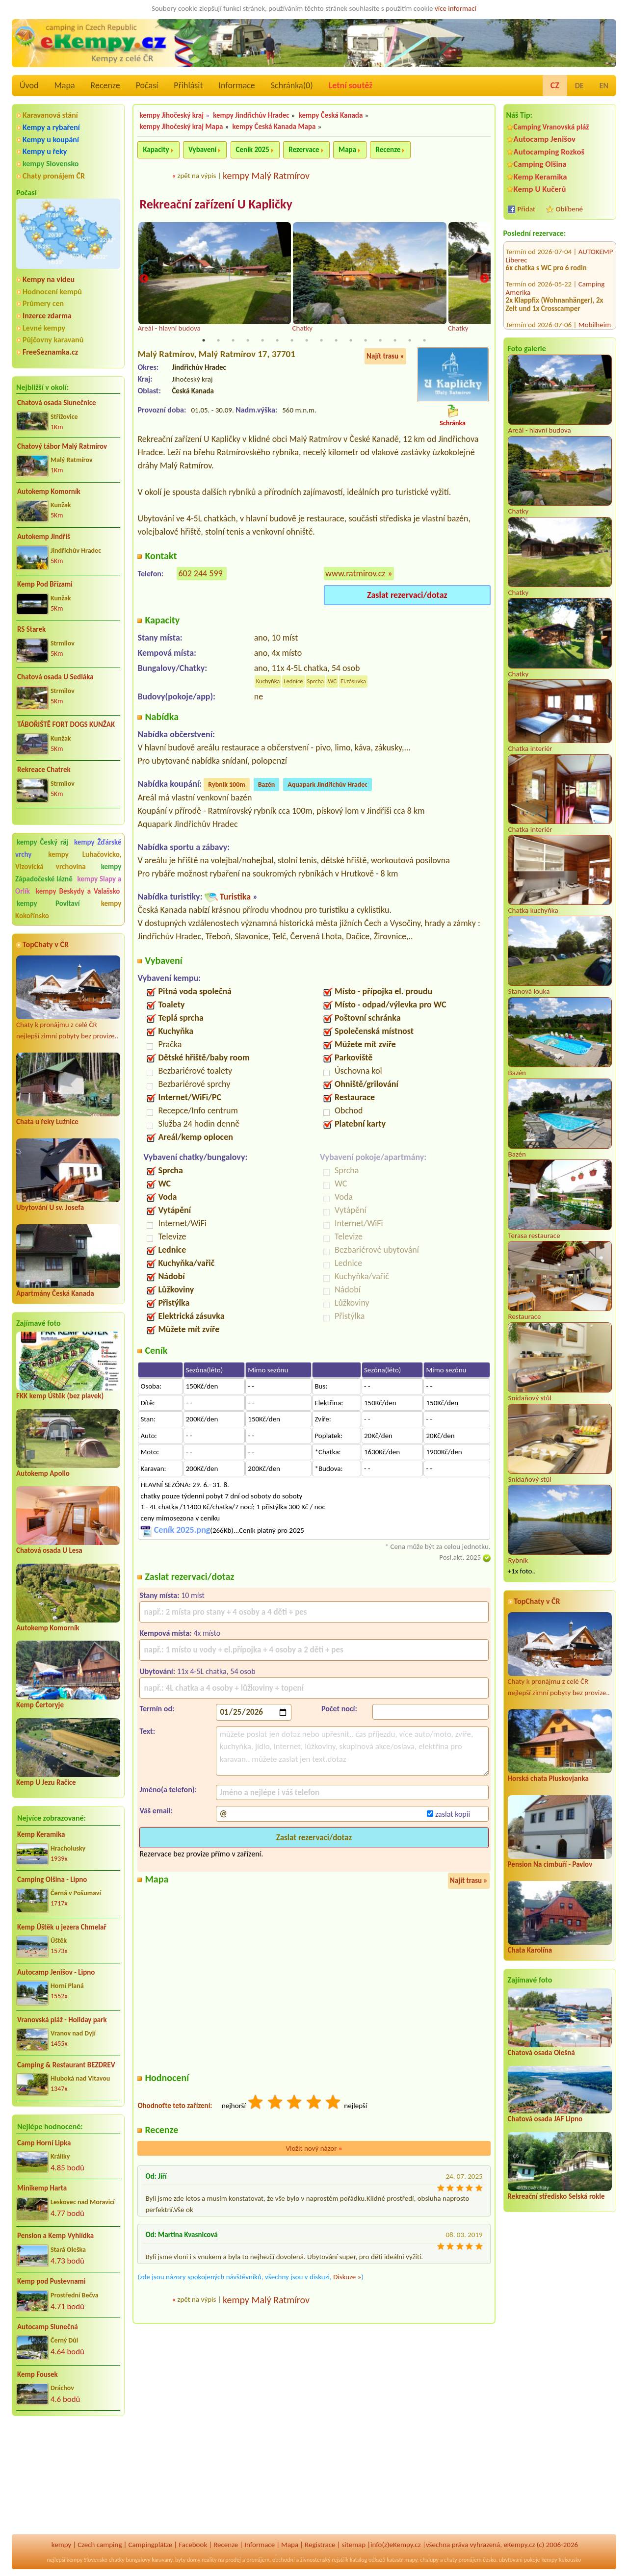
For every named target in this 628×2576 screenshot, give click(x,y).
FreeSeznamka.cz (50, 352)
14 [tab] (395, 341)
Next (484, 279)
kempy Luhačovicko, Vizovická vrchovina (68, 860)
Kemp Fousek (37, 2374)
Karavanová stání (50, 115)
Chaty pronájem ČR (54, 175)
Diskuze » (347, 2276)
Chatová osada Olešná (541, 2052)
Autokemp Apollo (43, 1473)
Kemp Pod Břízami (45, 584)
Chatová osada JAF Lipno (545, 2118)
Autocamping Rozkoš (549, 152)
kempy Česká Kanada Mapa (274, 126)
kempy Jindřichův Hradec (251, 115)
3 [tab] (233, 341)
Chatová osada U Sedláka (55, 676)
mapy (410, 2559)
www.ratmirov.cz (355, 573)
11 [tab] (351, 341)
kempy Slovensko (50, 163)
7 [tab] (292, 341)
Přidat (526, 209)
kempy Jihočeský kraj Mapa (181, 126)
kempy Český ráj (42, 842)
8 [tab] (307, 341)
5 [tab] (262, 341)
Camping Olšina (540, 164)
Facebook (193, 2544)
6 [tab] (277, 341)
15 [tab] (410, 341)
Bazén (266, 785)
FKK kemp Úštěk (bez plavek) (60, 1395)
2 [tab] (218, 341)
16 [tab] (424, 341)
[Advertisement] (68, 2476)
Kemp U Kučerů (540, 189)
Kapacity (156, 149)
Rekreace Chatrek (44, 769)
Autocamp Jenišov (545, 139)
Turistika (235, 897)
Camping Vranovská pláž (551, 126)
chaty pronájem (462, 2559)
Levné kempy (44, 328)
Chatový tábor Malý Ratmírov (62, 446)
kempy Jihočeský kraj (171, 115)
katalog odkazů (368, 2559)
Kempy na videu (49, 279)
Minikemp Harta (42, 2188)
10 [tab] (336, 341)
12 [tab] (365, 341)
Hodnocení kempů (52, 291)
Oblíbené (569, 209)
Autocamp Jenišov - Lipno (56, 1972)
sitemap (353, 2544)
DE (579, 85)
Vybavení (202, 149)
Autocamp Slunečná (47, 2326)
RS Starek (31, 629)
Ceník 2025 (252, 149)
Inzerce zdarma (47, 315)
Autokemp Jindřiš (43, 536)
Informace (236, 85)
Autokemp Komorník (48, 491)
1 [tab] (204, 341)
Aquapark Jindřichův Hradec (327, 785)
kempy (61, 2544)
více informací (455, 8)
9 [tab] (321, 341)
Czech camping (100, 2544)
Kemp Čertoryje (40, 1704)
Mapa (64, 85)
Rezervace (303, 149)
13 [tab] (380, 341)
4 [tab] (248, 341)
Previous (143, 279)
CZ (554, 85)
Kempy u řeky (45, 151)
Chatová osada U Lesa (49, 1550)
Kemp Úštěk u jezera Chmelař (61, 1927)
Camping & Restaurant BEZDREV (66, 2065)
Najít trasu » (385, 356)
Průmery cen (43, 303)
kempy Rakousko (561, 2559)
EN (604, 85)
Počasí (147, 85)
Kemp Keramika (41, 1834)
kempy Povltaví (48, 903)
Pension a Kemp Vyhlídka (55, 2235)
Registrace (320, 2544)
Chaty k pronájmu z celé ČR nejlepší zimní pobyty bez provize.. (68, 997)
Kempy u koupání (51, 139)
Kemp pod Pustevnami (51, 2281)
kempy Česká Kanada (331, 115)
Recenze (105, 85)
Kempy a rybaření (51, 127)
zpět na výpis (196, 175)
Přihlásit (188, 85)
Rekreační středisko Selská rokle (556, 2196)
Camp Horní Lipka (44, 2142)
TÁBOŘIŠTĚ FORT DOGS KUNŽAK (66, 724)
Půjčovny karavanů (53, 339)
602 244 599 (200, 573)
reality (209, 2559)
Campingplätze (150, 2544)
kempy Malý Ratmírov (266, 175)
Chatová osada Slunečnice (56, 402)
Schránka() (292, 85)
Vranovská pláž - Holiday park (62, 2019)
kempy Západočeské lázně (68, 872)
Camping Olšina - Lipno (52, 1879)
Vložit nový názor (314, 2148)
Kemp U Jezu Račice (46, 1782)
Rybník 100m (226, 785)
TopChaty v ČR (46, 944)
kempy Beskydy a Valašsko (78, 891)
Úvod (29, 85)
